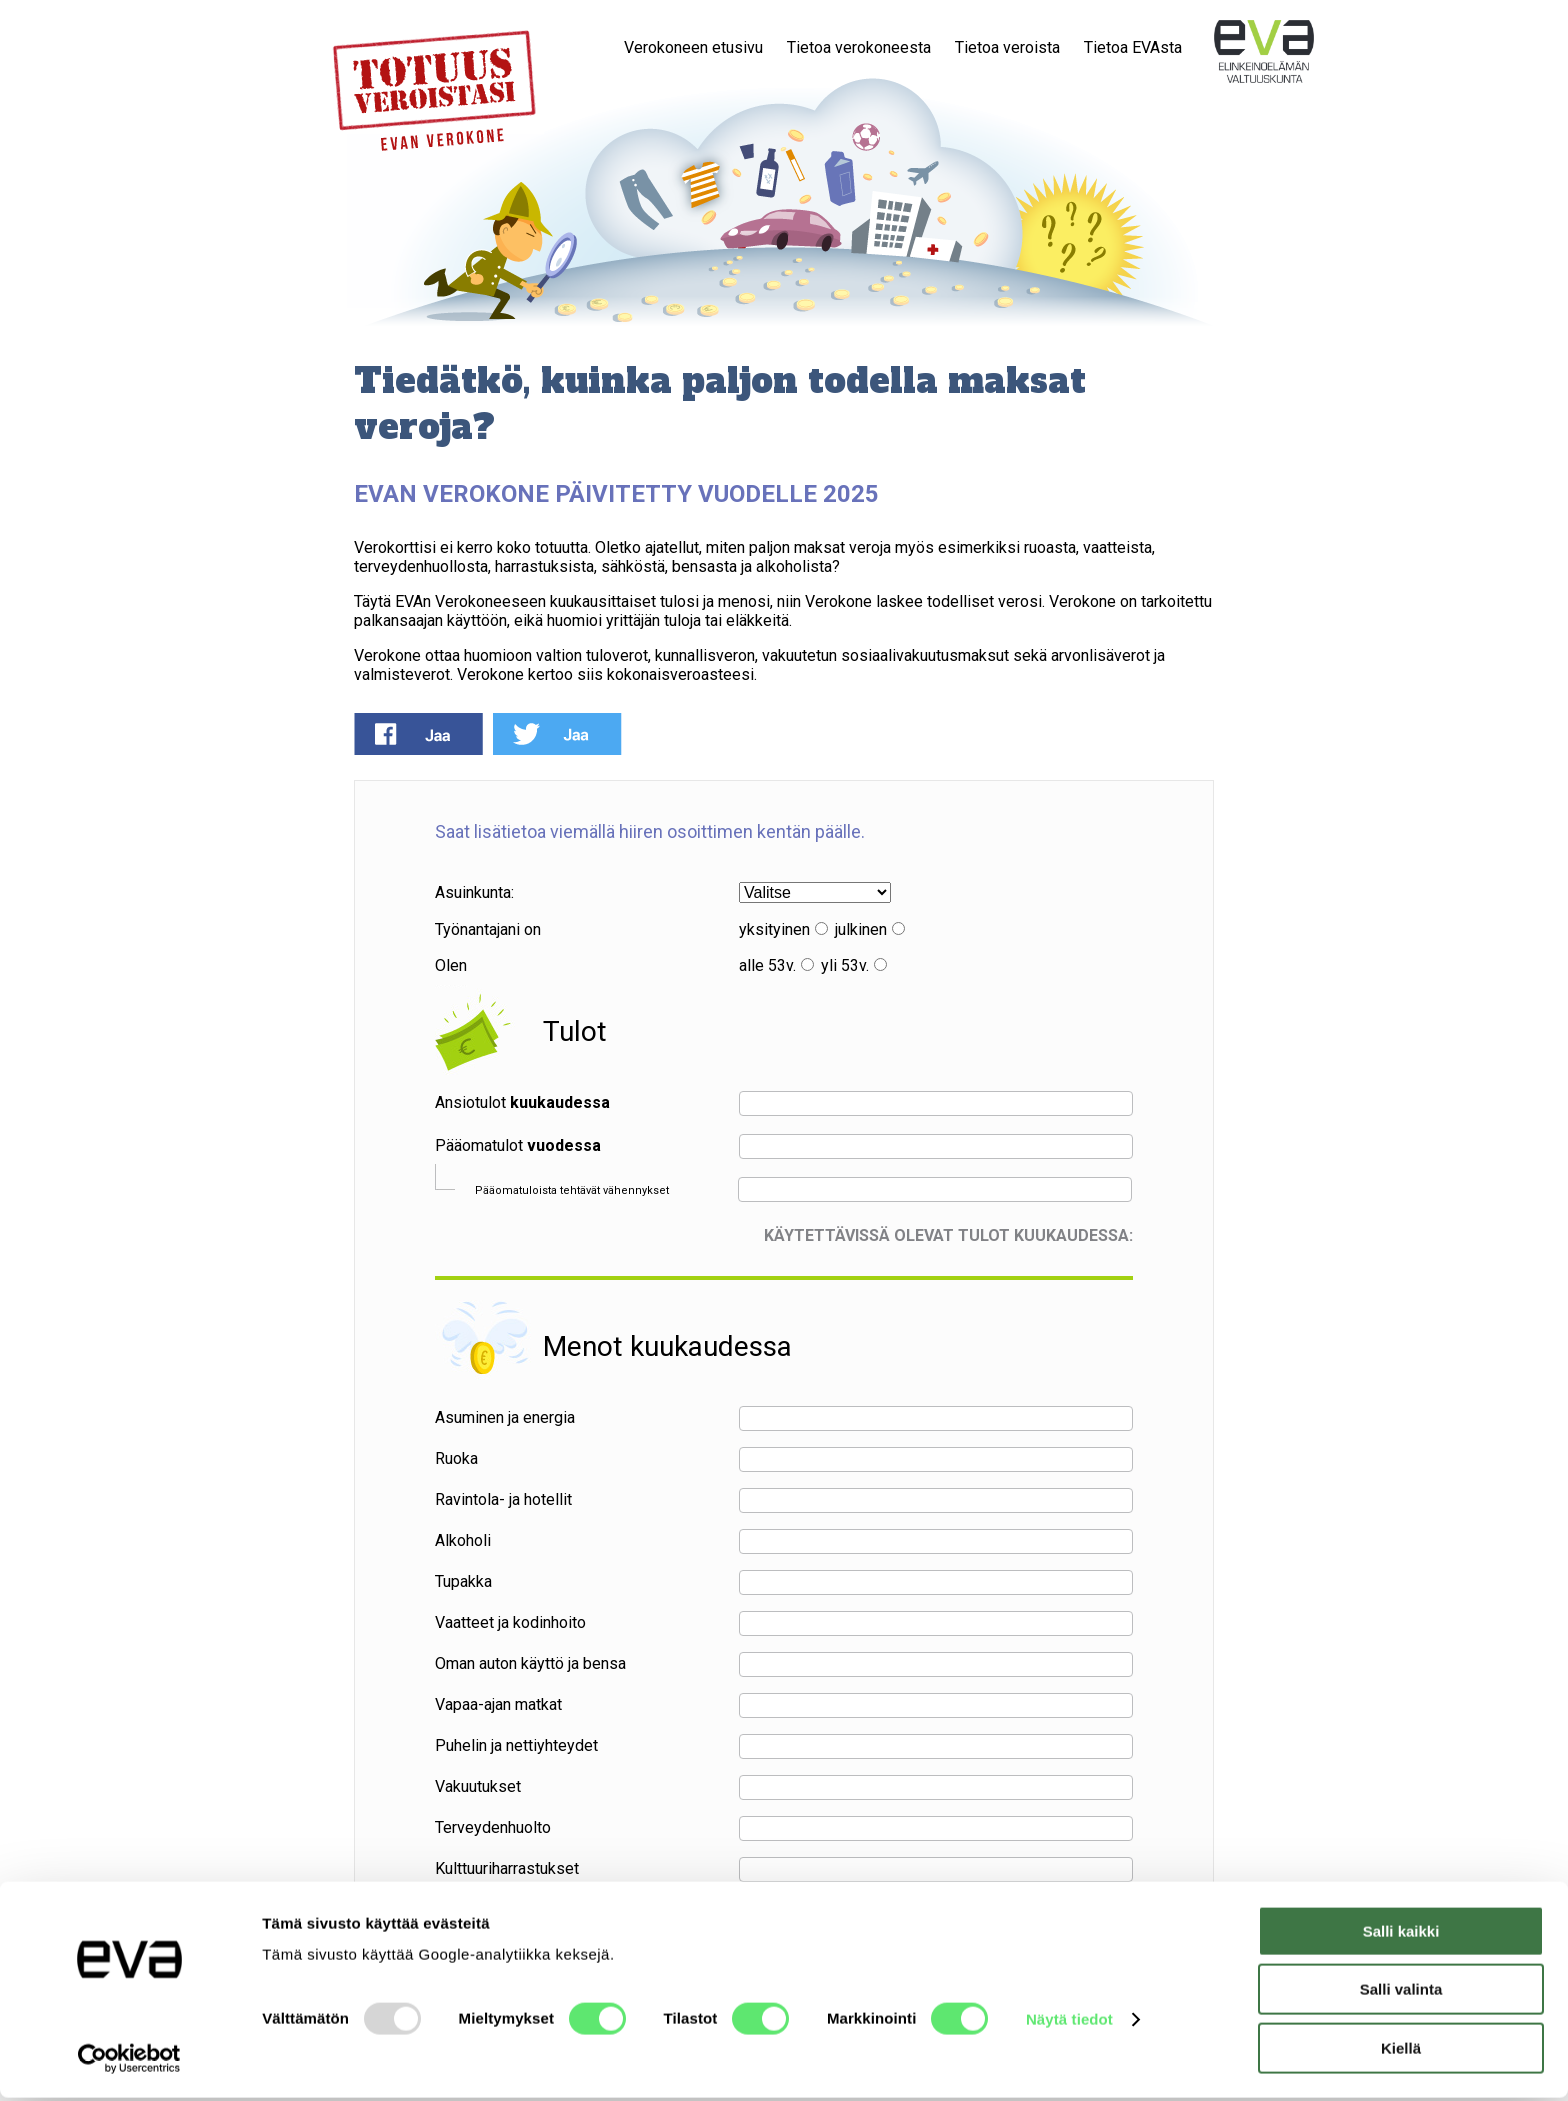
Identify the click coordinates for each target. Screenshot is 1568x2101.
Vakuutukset (478, 1786)
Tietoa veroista (1007, 47)
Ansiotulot (522, 1102)
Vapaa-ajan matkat (498, 1704)
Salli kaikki (1401, 1934)
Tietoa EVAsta (1133, 47)
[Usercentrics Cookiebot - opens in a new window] (129, 2062)
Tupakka (463, 1581)
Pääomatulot (518, 1145)
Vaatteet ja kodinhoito (510, 1622)
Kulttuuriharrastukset (507, 1868)
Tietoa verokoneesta (859, 47)
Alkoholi (463, 1540)
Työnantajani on (488, 929)
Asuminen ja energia (505, 1417)
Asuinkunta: (474, 892)
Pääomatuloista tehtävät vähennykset (572, 1190)
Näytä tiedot (1069, 2022)
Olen (451, 965)
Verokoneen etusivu (693, 47)
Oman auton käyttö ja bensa (530, 1663)
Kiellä (1401, 2051)
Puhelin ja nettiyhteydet (516, 1745)
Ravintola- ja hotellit (503, 1499)
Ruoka (456, 1458)
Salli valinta (1401, 1993)
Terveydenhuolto (493, 1827)
